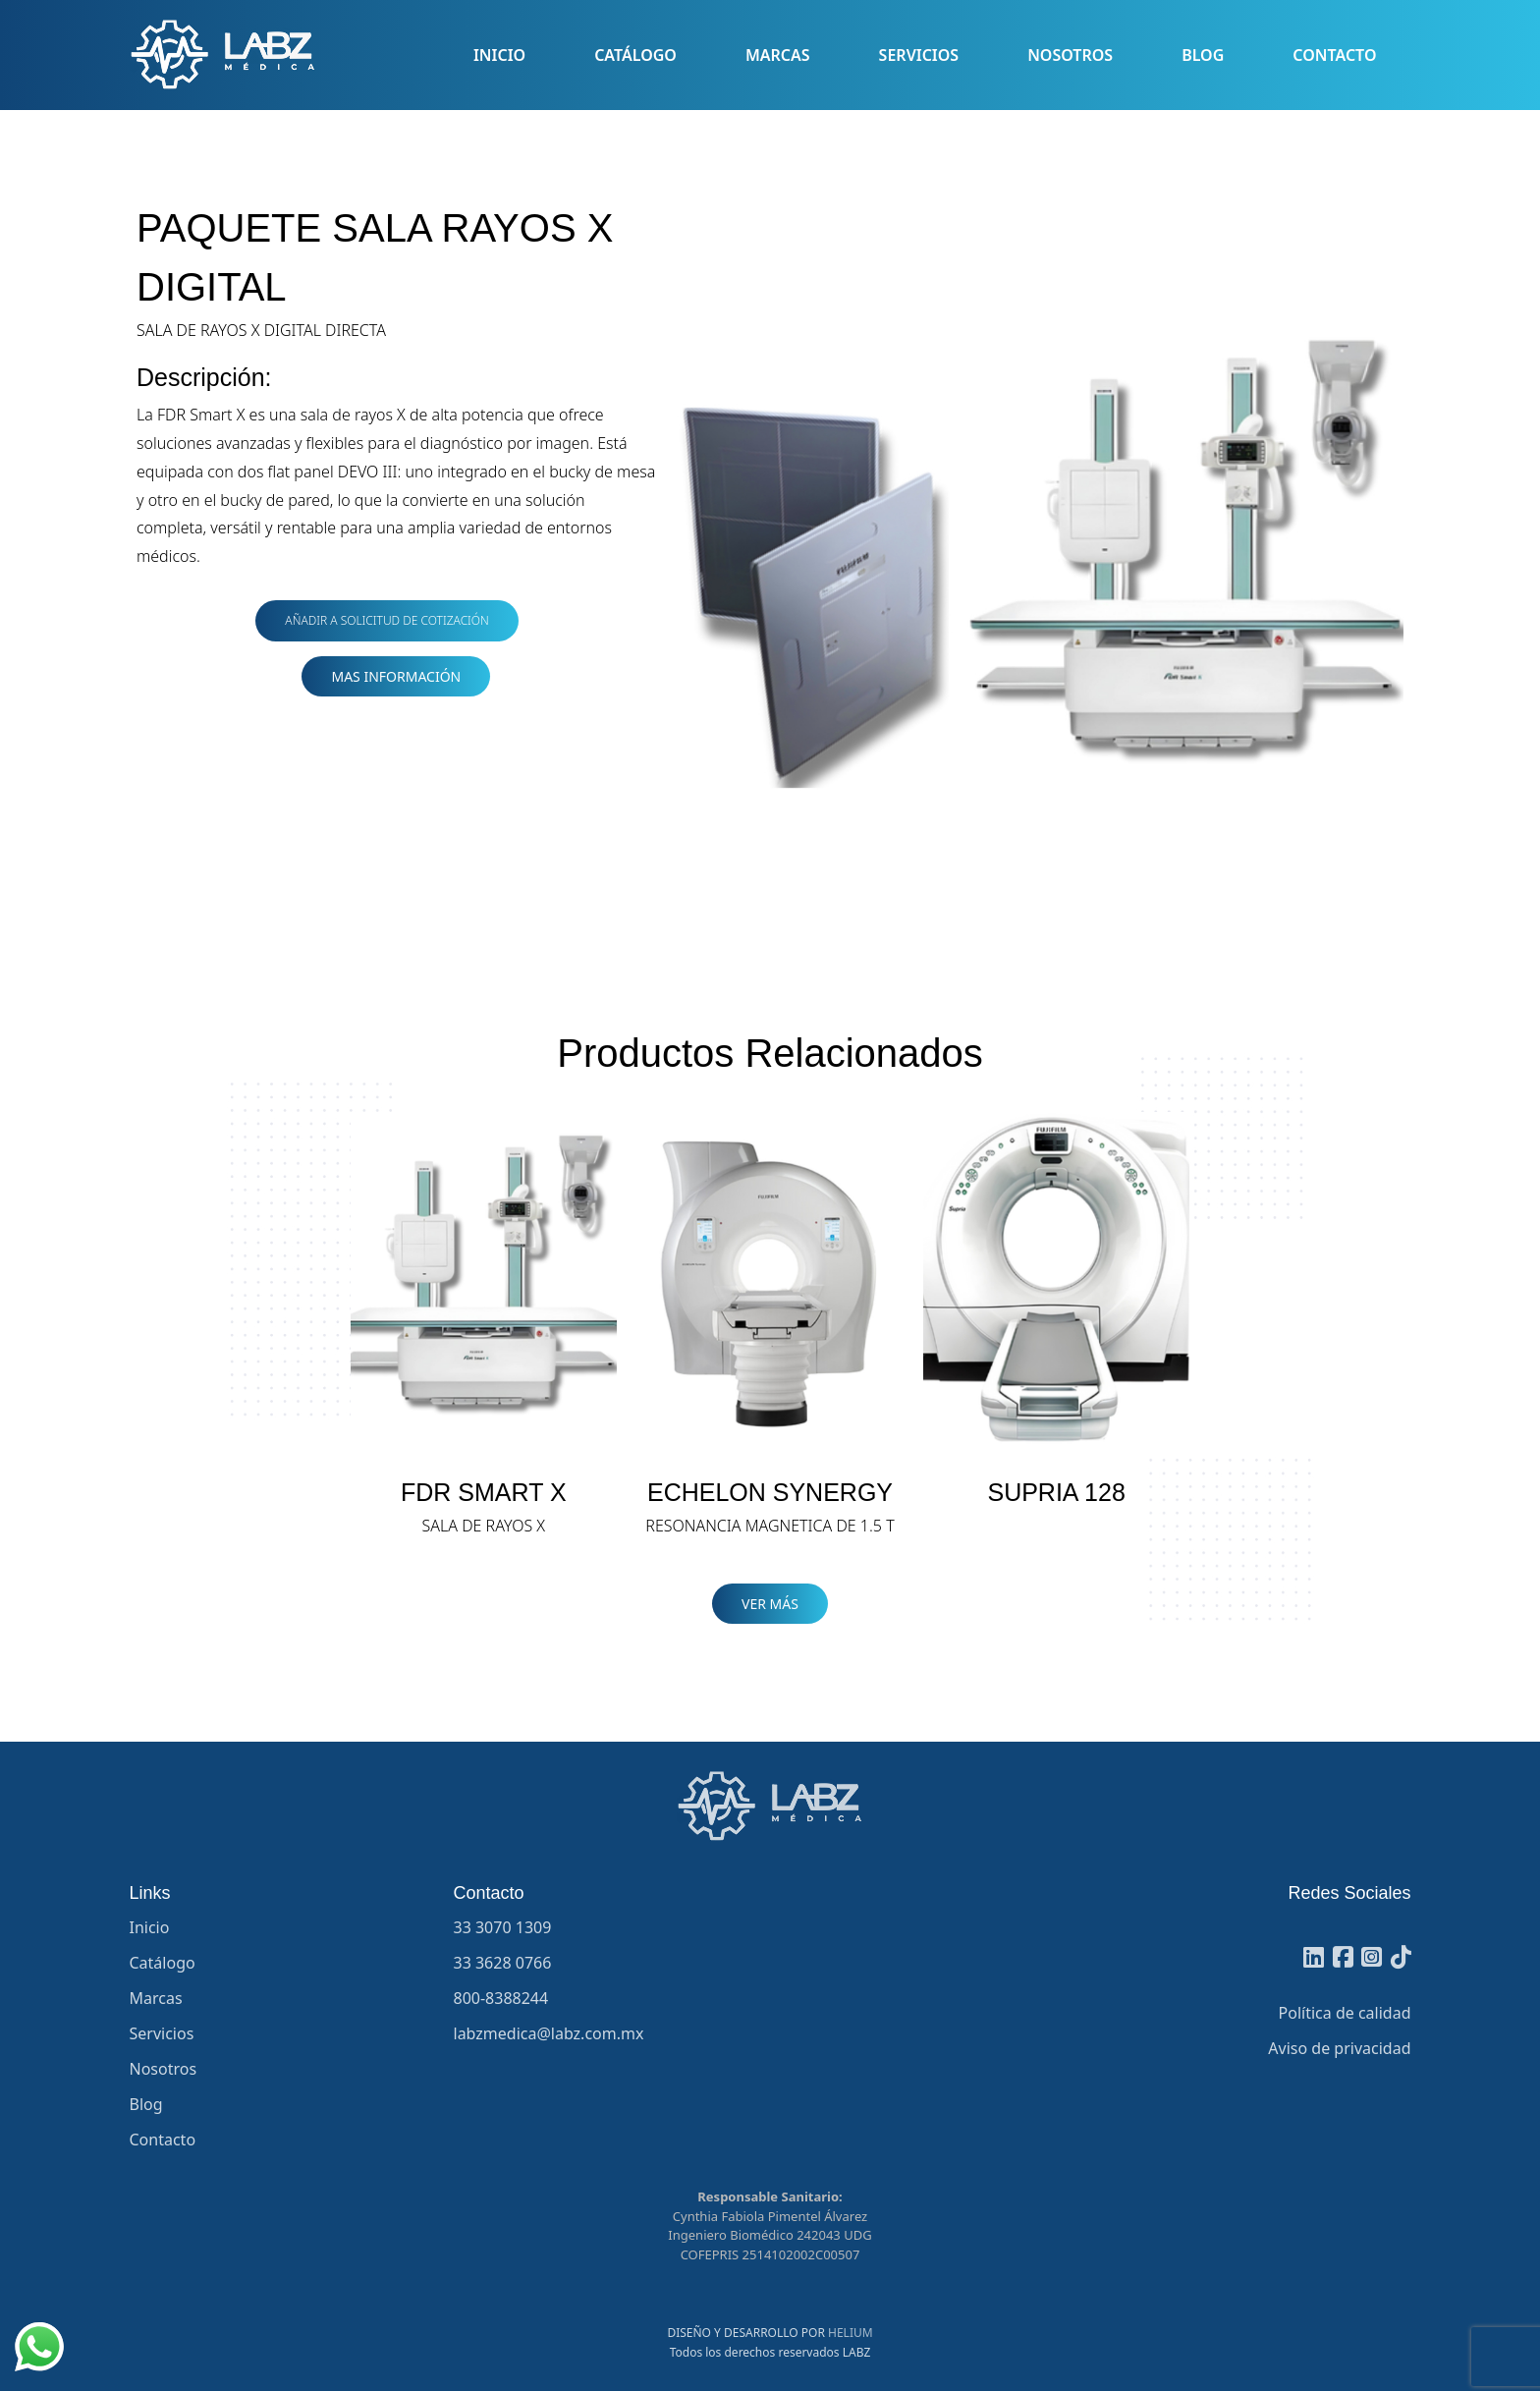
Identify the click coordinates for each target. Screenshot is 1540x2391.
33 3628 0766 (503, 1963)
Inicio (499, 55)
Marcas (777, 55)
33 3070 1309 (503, 1927)
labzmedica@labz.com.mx (549, 2033)
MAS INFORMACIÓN (396, 676)
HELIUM (850, 2332)
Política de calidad (1345, 2013)
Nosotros (1070, 55)
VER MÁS (770, 1603)
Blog (1203, 55)
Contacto (1334, 55)
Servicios (919, 55)
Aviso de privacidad (1339, 2048)
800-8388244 (501, 1998)
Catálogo (635, 55)
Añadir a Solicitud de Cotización (386, 620)
